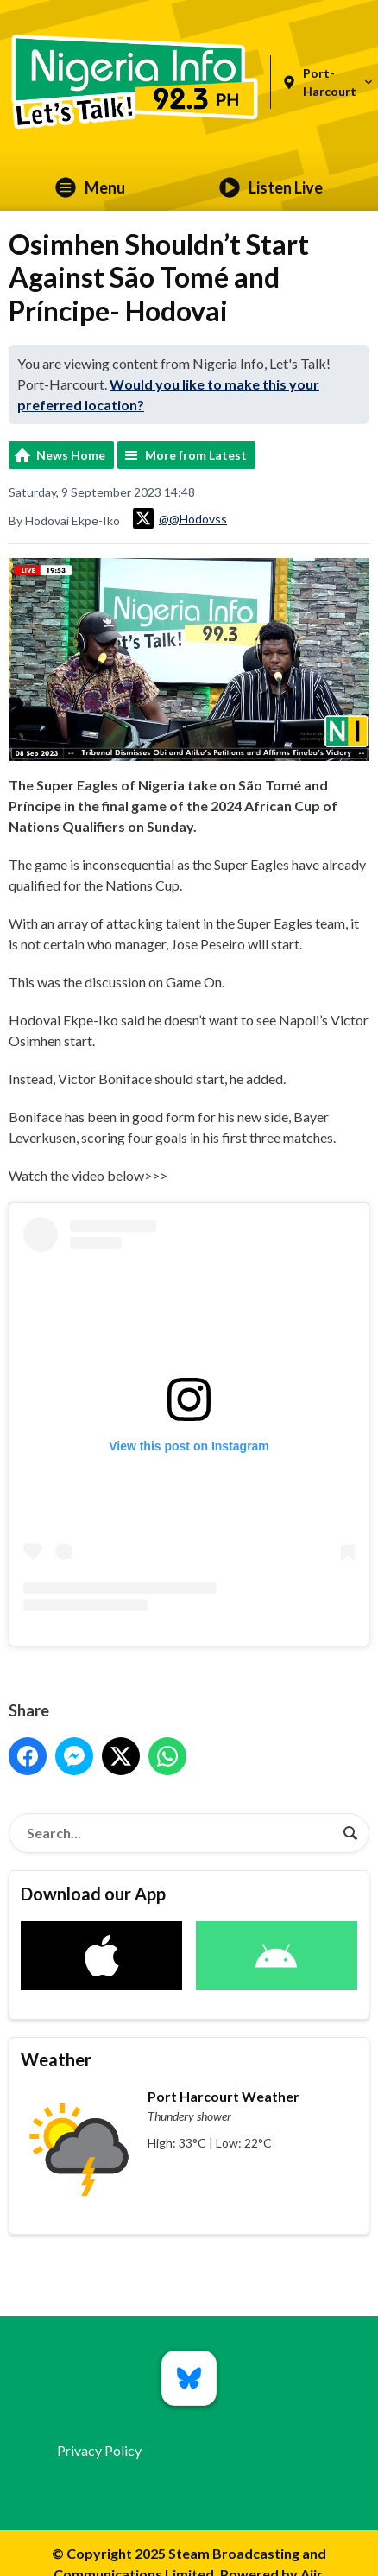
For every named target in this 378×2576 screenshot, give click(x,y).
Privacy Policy (99, 2450)
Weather (56, 2059)
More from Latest (196, 454)
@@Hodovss (180, 518)
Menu (90, 187)
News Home (70, 454)
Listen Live (271, 187)
